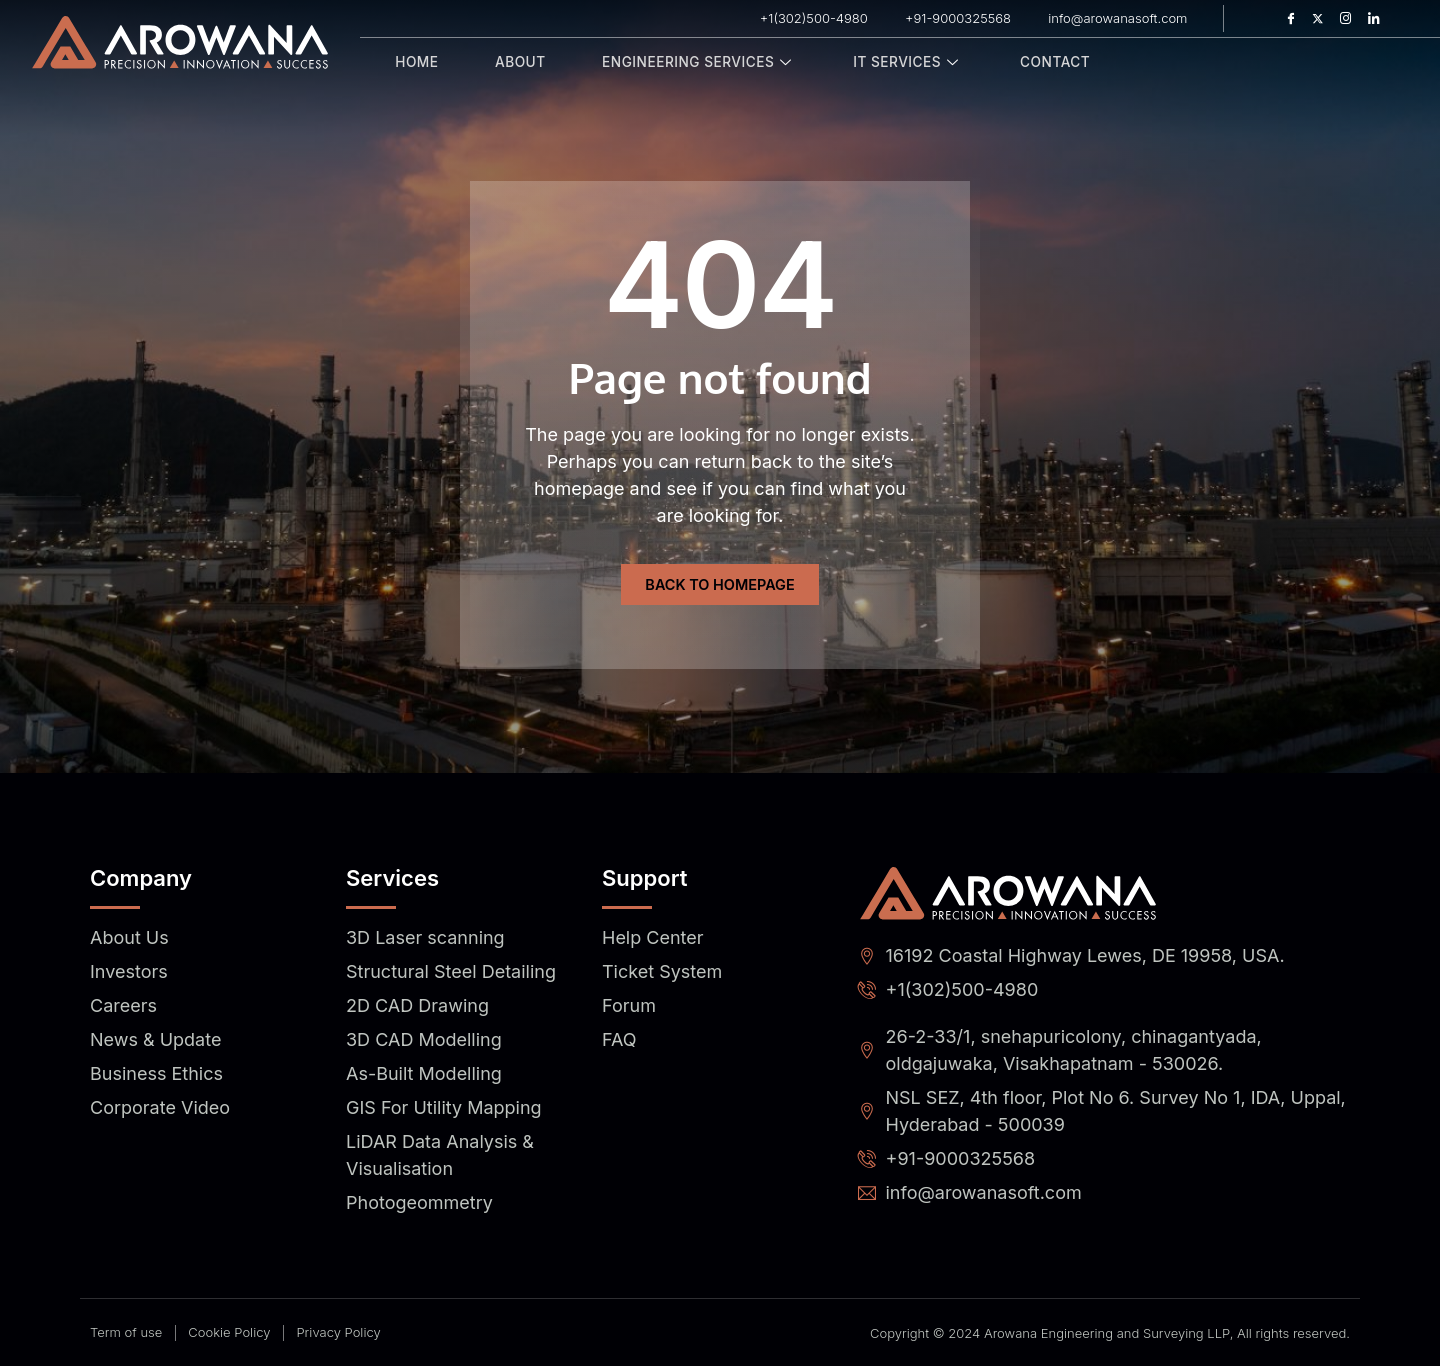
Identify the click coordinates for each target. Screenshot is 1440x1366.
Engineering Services (687, 62)
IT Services (893, 62)
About (512, 62)
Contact (1036, 62)
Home (414, 62)
